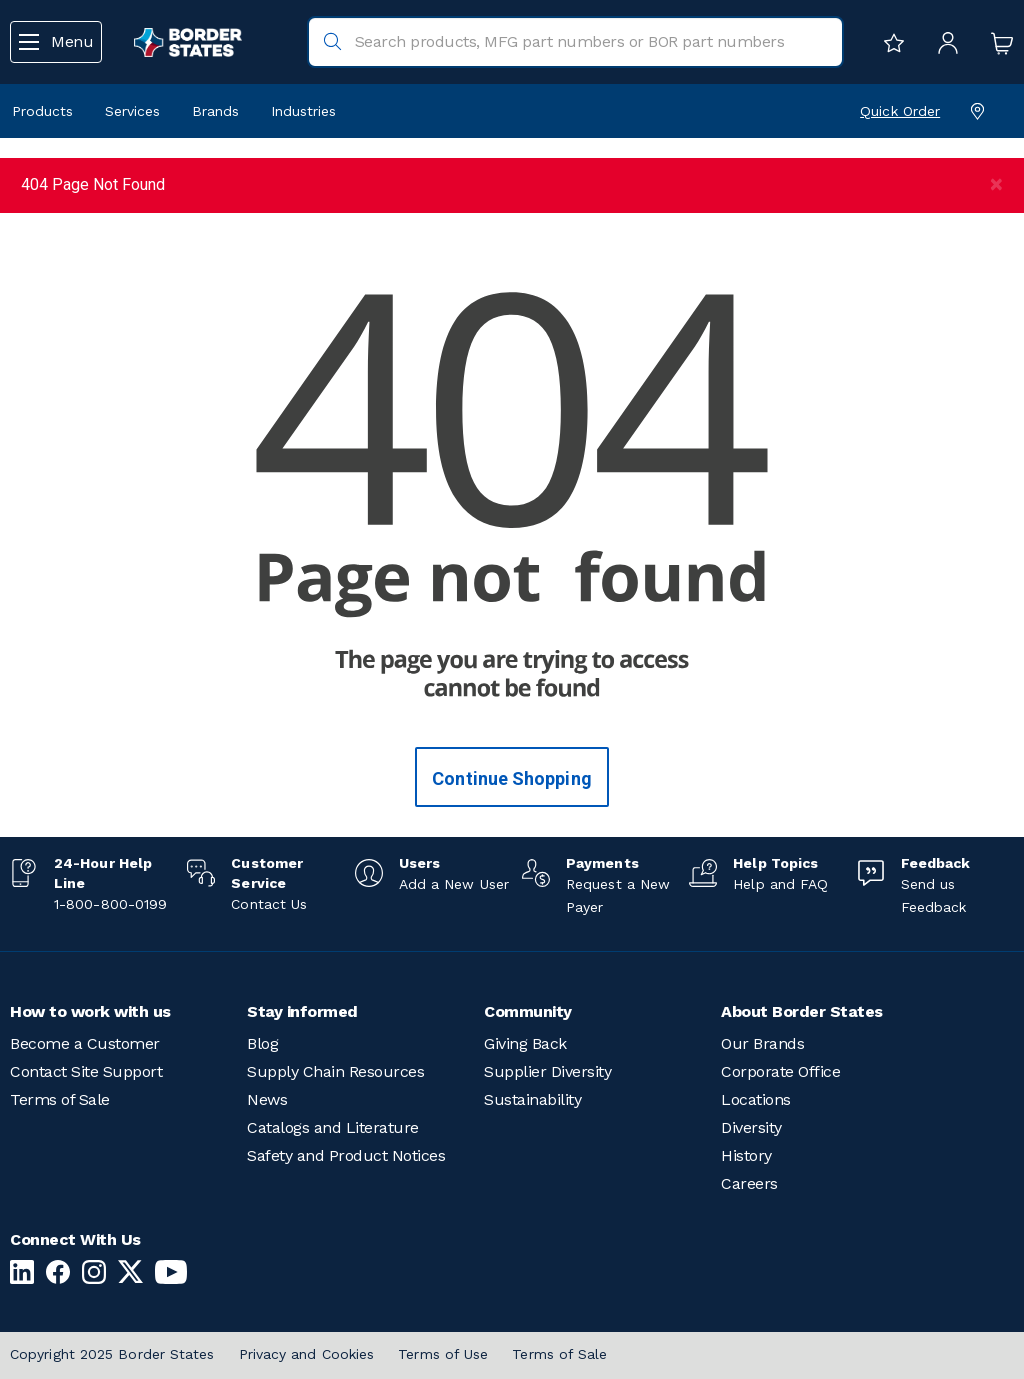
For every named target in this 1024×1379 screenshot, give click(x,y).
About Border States (802, 1011)
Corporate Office (780, 1071)
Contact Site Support (86, 1071)
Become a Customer (85, 1043)
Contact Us (269, 904)
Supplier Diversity (547, 1071)
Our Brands (762, 1043)
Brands (215, 111)
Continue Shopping (512, 778)
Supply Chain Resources (335, 1071)
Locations (756, 1099)
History (746, 1155)
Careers (749, 1183)
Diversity (751, 1127)
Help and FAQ (780, 884)
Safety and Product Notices (346, 1155)
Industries (303, 111)
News (267, 1099)
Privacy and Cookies (307, 1354)
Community (528, 1011)
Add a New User (454, 884)
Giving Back (525, 1043)
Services (132, 111)
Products (42, 111)
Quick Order (900, 111)
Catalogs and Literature (333, 1127)
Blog (262, 1043)
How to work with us (90, 1011)
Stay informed (302, 1011)
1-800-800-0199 (110, 904)
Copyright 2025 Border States (112, 1354)
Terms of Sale (60, 1099)
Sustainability (532, 1099)
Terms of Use (443, 1354)
